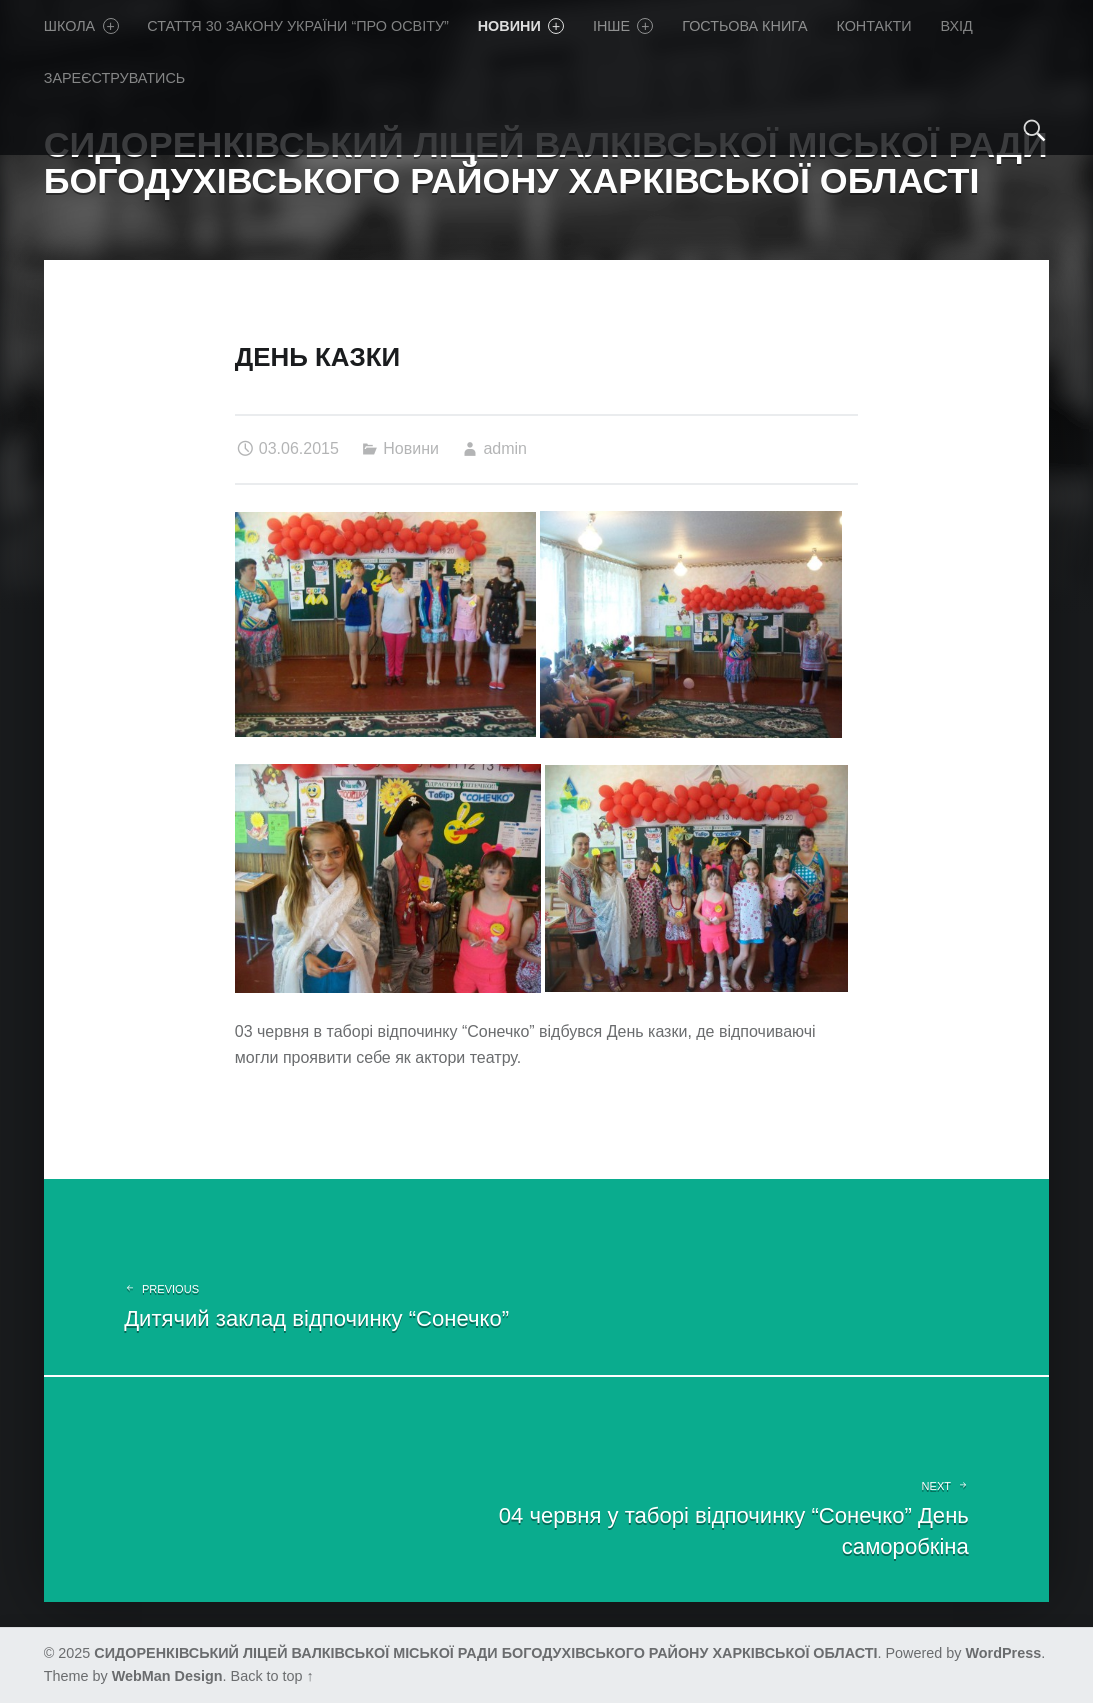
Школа (81, 26)
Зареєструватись (115, 78)
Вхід (956, 26)
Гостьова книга (744, 26)
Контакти (873, 26)
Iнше (623, 26)
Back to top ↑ (272, 1676)
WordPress (1004, 1653)
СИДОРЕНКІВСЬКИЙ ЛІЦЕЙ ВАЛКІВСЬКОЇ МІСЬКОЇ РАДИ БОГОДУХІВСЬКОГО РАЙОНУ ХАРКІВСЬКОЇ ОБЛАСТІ (485, 1653)
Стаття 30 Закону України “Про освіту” (298, 26)
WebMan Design (167, 1676)
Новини (521, 26)
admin (505, 448)
